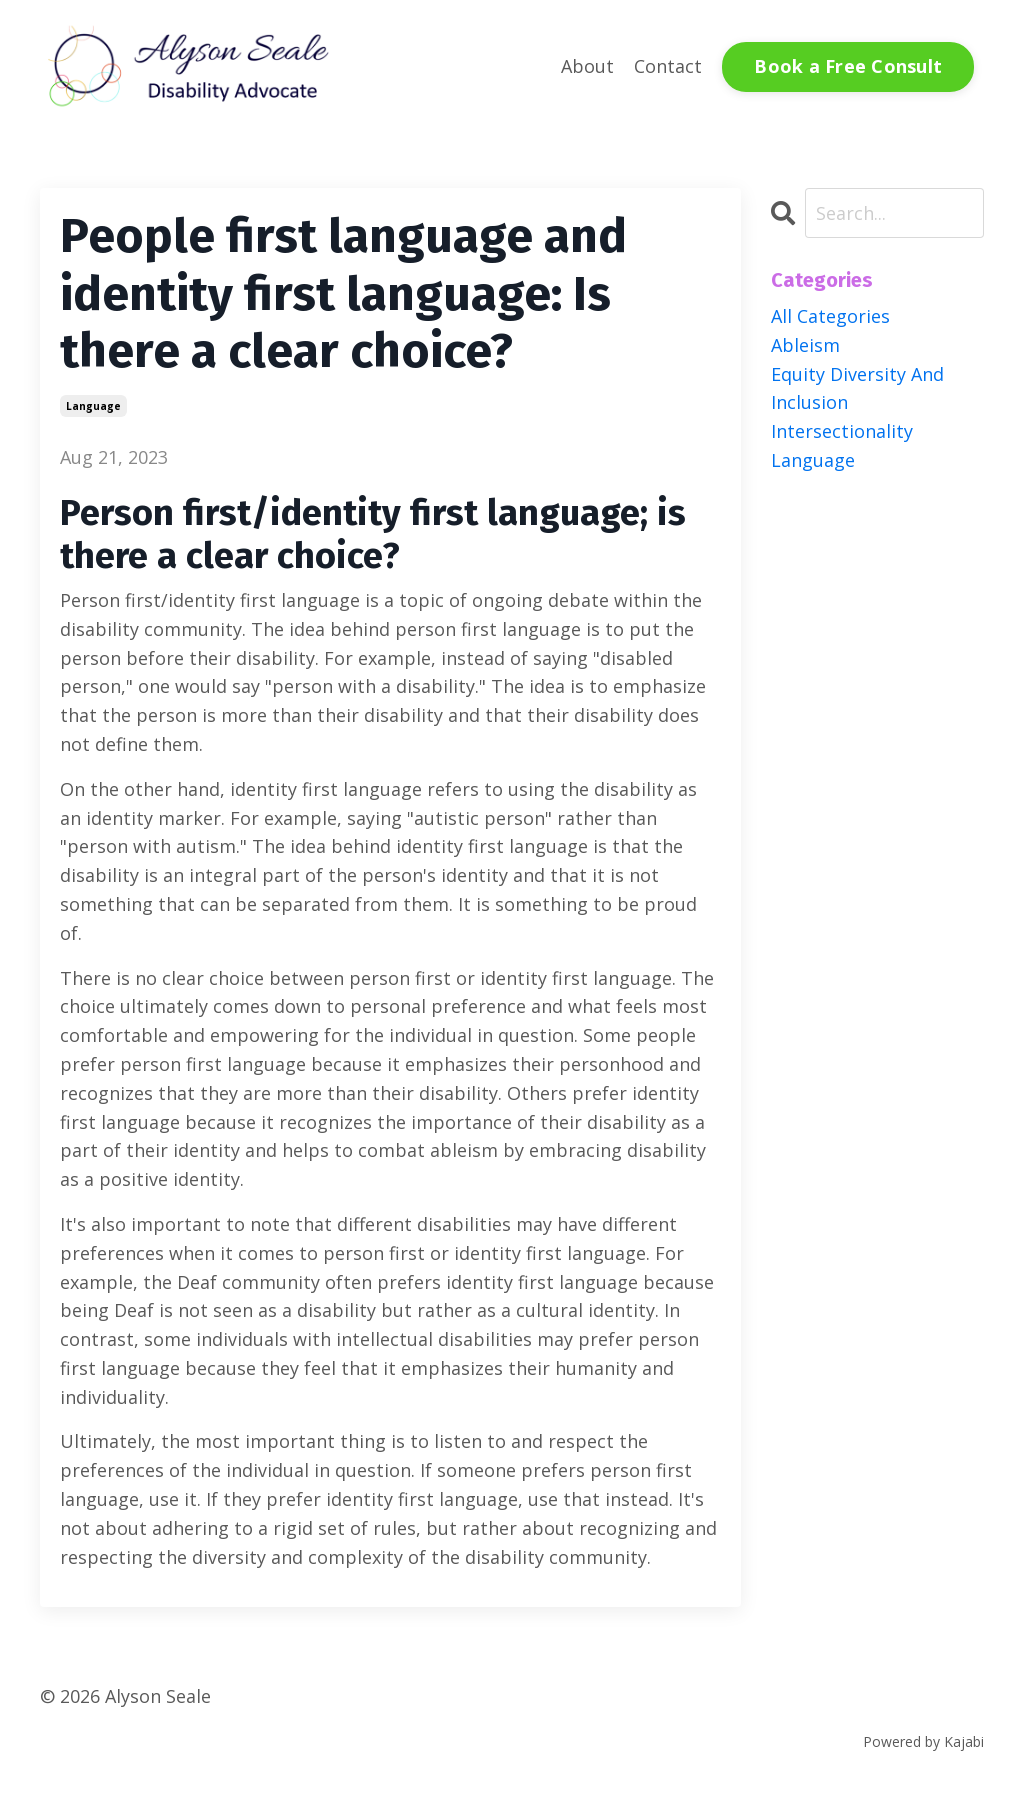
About (587, 66)
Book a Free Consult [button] (848, 66)
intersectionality (842, 431)
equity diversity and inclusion (857, 388)
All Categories (830, 316)
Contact (668, 66)
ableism (805, 345)
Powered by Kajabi (923, 1741)
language (93, 406)
